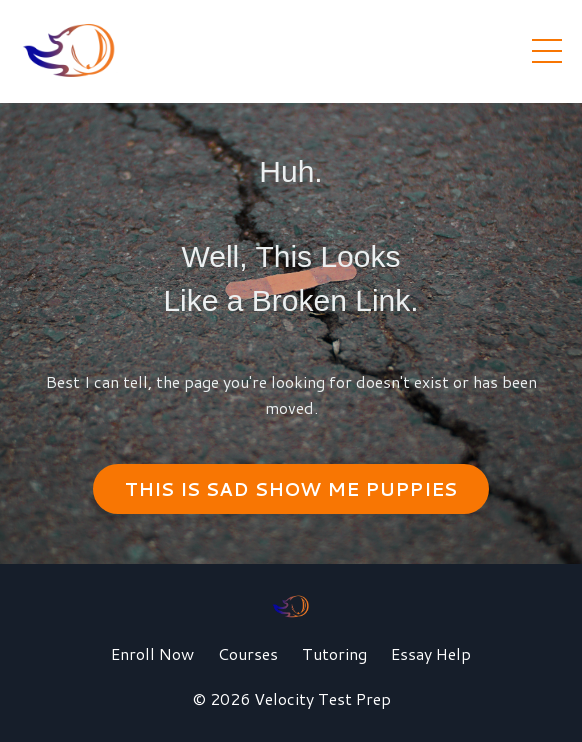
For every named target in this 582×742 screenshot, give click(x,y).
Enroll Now (152, 653)
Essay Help (431, 653)
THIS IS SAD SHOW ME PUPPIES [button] (291, 489)
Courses (248, 653)
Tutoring (334, 653)
